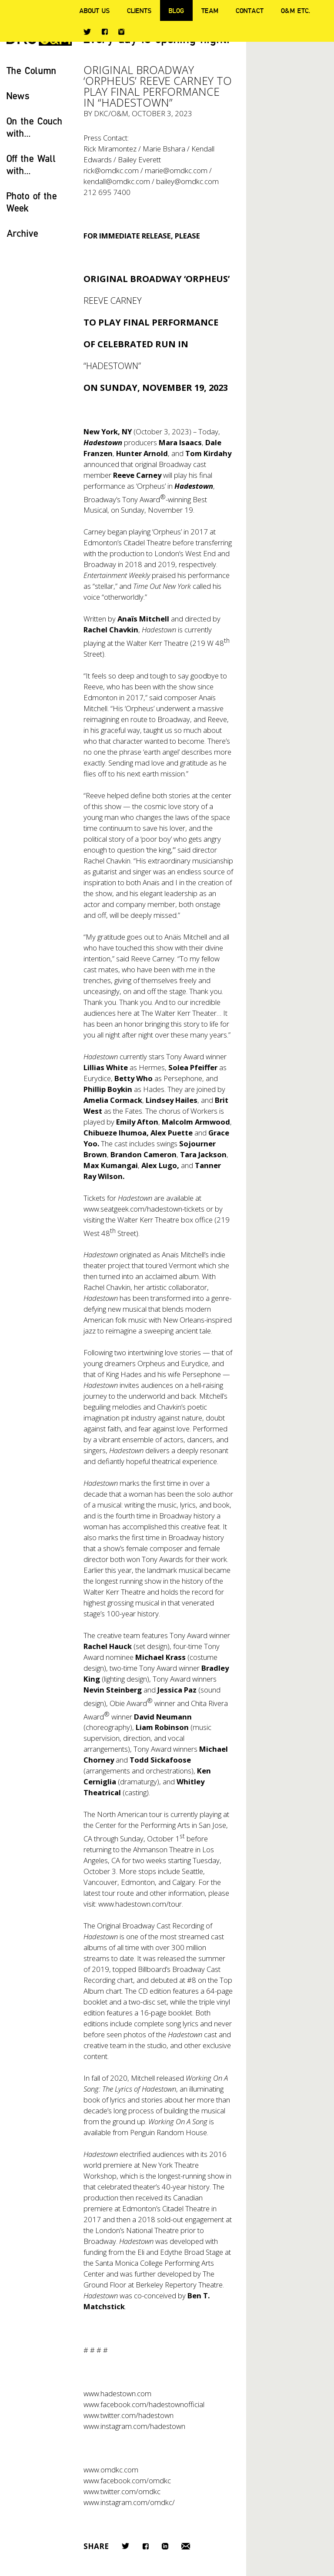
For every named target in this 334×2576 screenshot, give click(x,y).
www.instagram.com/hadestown (134, 2426)
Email (185, 2546)
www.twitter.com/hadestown (129, 2415)
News (18, 95)
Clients (139, 10)
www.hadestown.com (117, 2393)
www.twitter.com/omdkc (122, 2491)
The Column (32, 70)
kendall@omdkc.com (117, 181)
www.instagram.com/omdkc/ (129, 2502)
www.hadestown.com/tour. (140, 1904)
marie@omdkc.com (176, 170)
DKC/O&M (111, 113)
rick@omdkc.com (111, 170)
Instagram (121, 32)
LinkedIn (165, 2546)
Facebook (104, 31)
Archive (22, 233)
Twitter (87, 32)
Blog (176, 10)
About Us (94, 10)
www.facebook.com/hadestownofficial (144, 2404)
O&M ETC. (296, 10)
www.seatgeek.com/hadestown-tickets (144, 1209)
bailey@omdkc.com (187, 181)
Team (209, 10)
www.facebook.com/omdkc (127, 2480)
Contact (250, 10)
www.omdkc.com (111, 2470)
